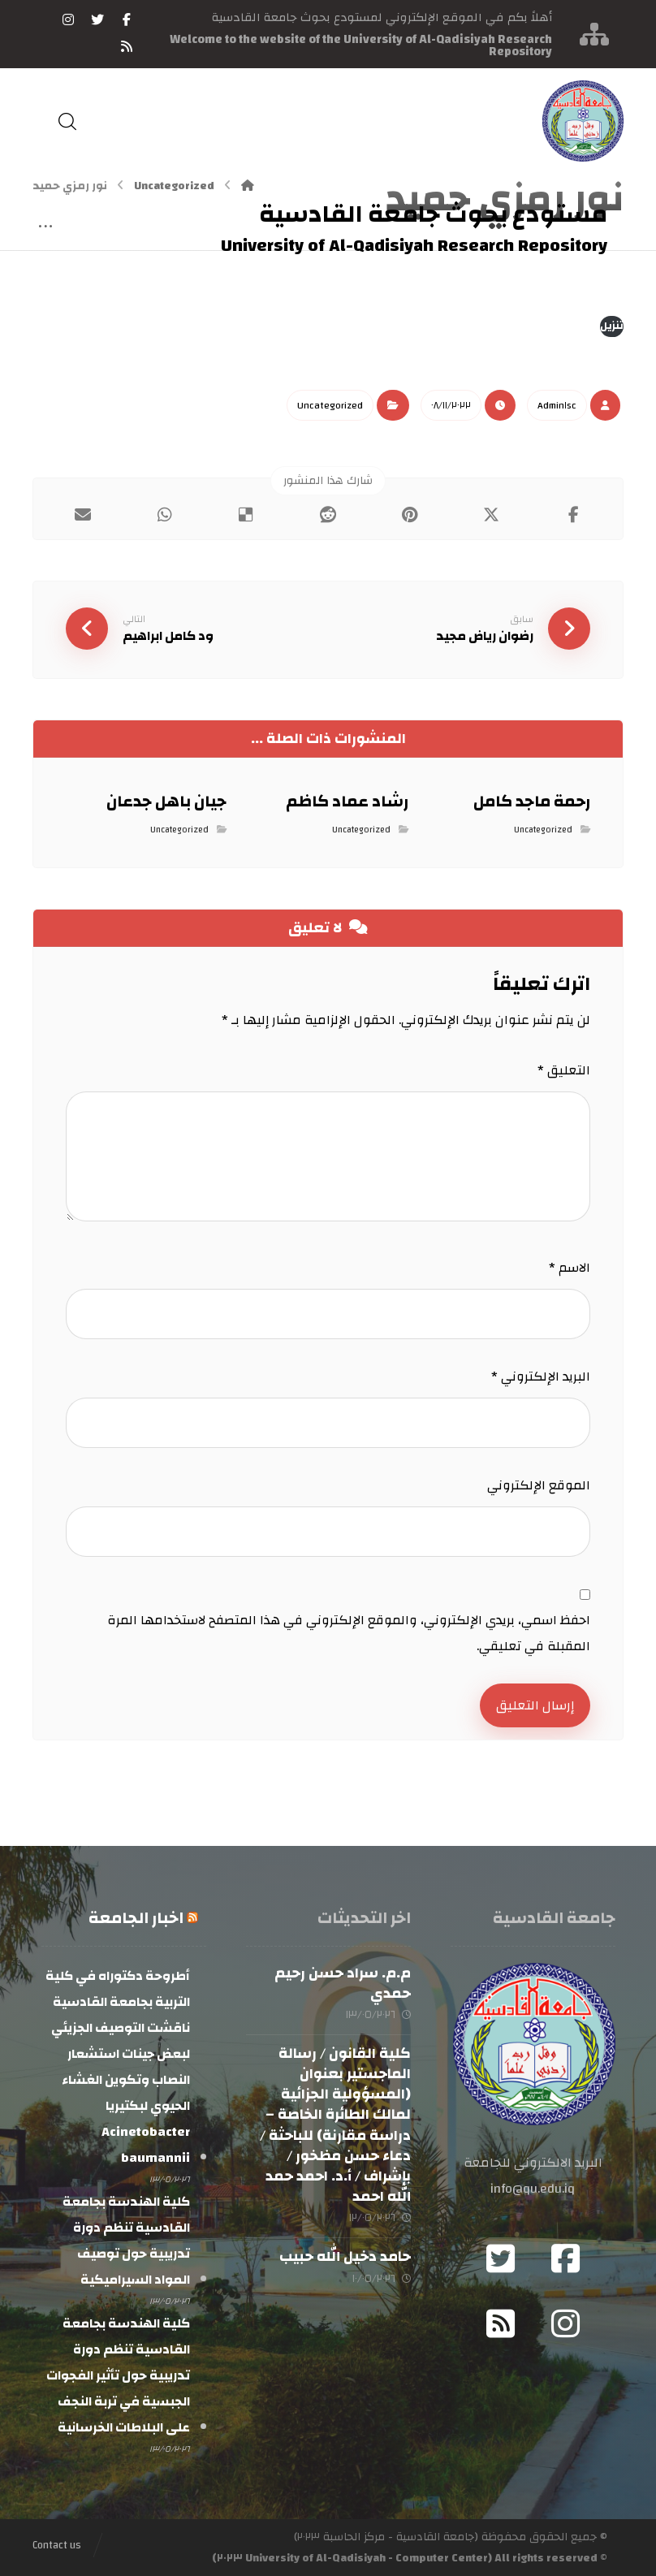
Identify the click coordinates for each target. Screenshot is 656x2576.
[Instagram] (565, 2323)
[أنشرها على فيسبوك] (574, 515)
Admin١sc (556, 405)
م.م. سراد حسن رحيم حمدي (342, 1983)
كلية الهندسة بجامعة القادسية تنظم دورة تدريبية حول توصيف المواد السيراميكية (126, 2240)
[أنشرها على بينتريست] (410, 515)
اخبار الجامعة (135, 1918)
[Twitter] (500, 2258)
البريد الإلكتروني (540, 1376)
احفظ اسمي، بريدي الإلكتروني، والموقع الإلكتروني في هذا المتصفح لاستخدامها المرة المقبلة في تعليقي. (348, 1633)
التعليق (563, 1070)
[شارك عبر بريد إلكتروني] (82, 515)
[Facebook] (565, 2258)
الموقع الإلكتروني (538, 1485)
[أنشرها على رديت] (328, 515)
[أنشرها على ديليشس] (246, 515)
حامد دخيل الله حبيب (345, 2256)
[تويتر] (97, 19)
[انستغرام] (68, 19)
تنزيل (612, 325)
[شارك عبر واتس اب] (164, 515)
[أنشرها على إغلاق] (492, 515)
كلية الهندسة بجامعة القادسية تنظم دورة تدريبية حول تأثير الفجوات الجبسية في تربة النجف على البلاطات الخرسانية (118, 2375)
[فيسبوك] (127, 19)
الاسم (569, 1268)
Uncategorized (330, 405)
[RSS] (127, 46)
